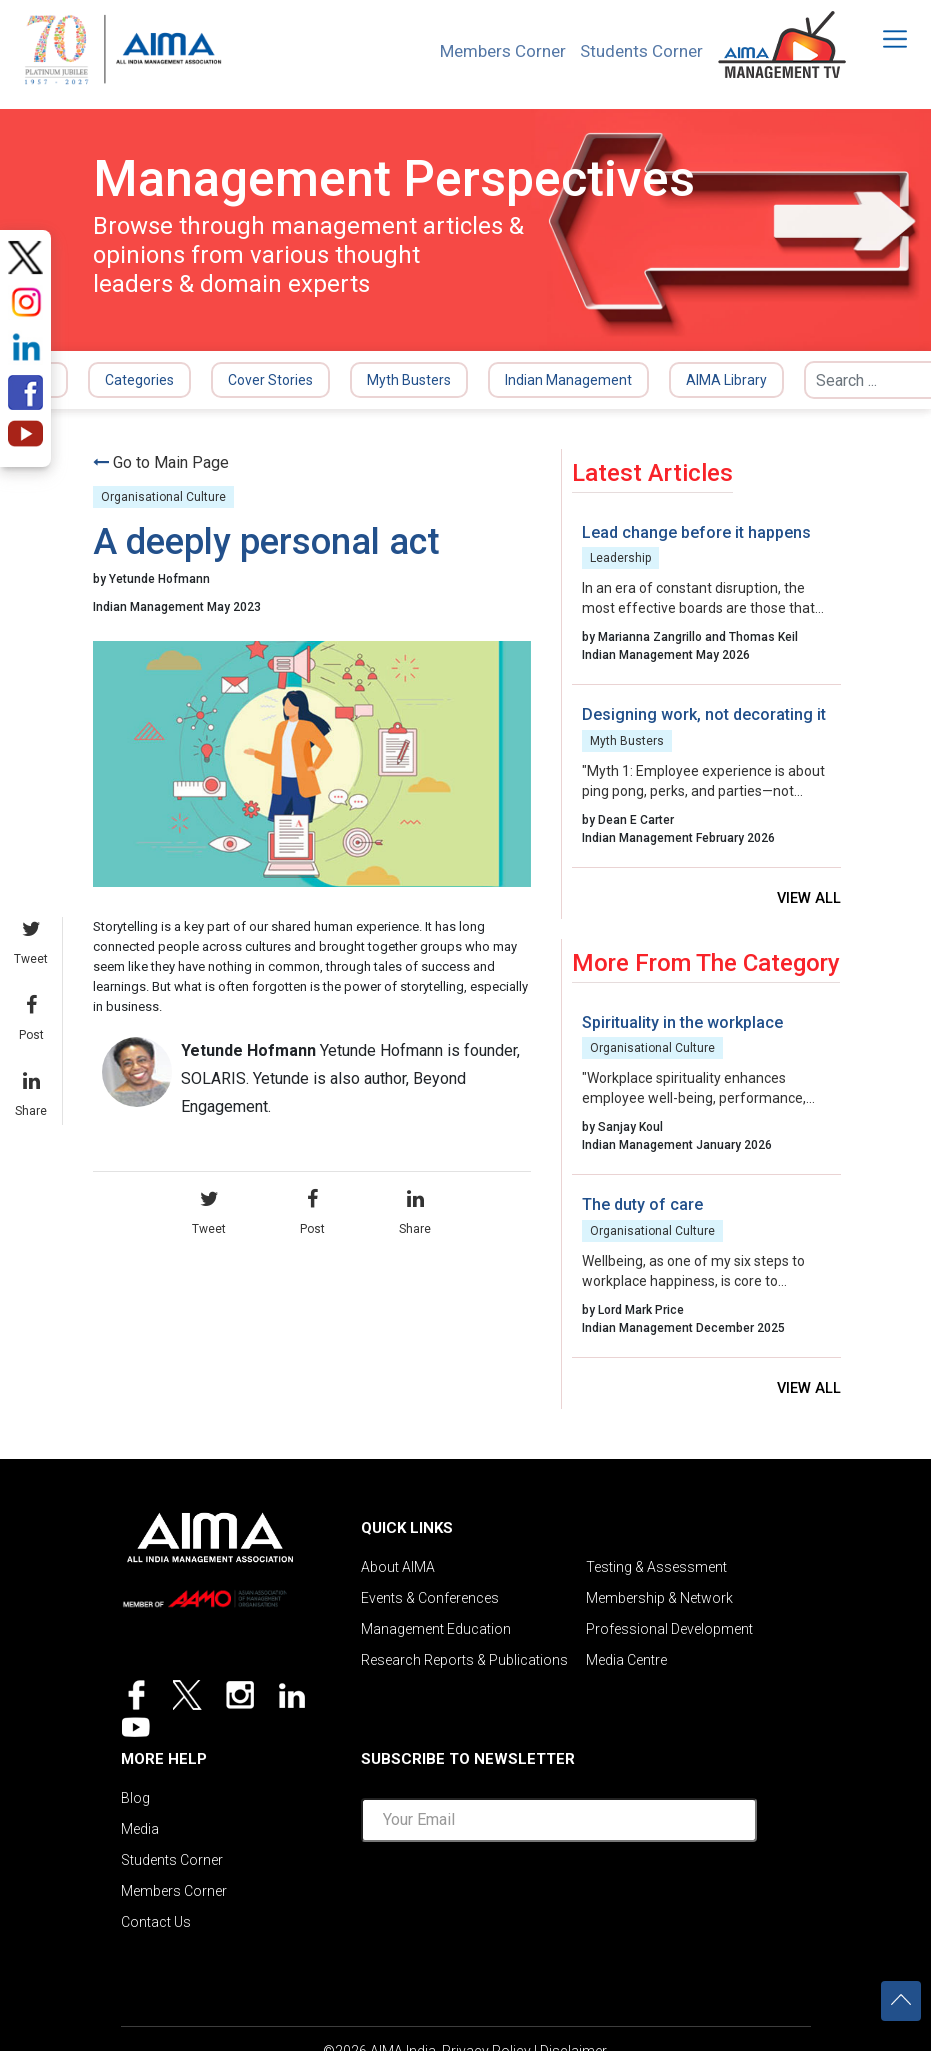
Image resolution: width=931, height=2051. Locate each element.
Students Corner (637, 51)
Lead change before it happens (696, 532)
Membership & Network (659, 1602)
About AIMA (398, 1570)
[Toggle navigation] (882, 39)
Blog (135, 1800)
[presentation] (559, 1898)
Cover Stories (270, 380)
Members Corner (490, 51)
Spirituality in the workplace (682, 1023)
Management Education (436, 1634)
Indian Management (568, 380)
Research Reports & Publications (464, 1666)
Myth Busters (409, 380)
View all (808, 899)
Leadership (620, 558)
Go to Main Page (171, 462)
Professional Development (669, 1634)
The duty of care (642, 1205)
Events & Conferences (430, 1602)
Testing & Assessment (656, 1570)
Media (140, 1832)
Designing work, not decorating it (704, 714)
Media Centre (626, 1666)
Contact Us (156, 1928)
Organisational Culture (163, 497)
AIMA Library (726, 380)
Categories (139, 380)
